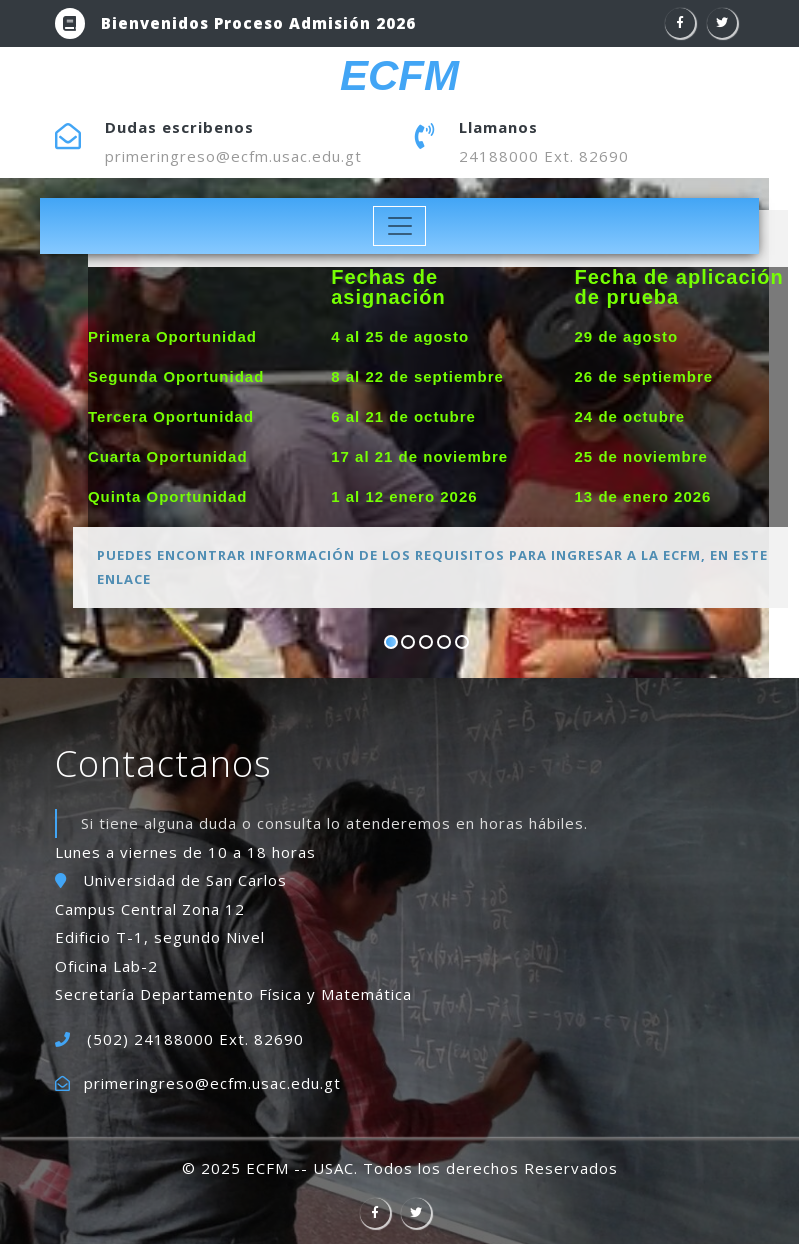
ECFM (399, 76)
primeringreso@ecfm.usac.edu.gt (233, 156)
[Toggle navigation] (399, 226)
